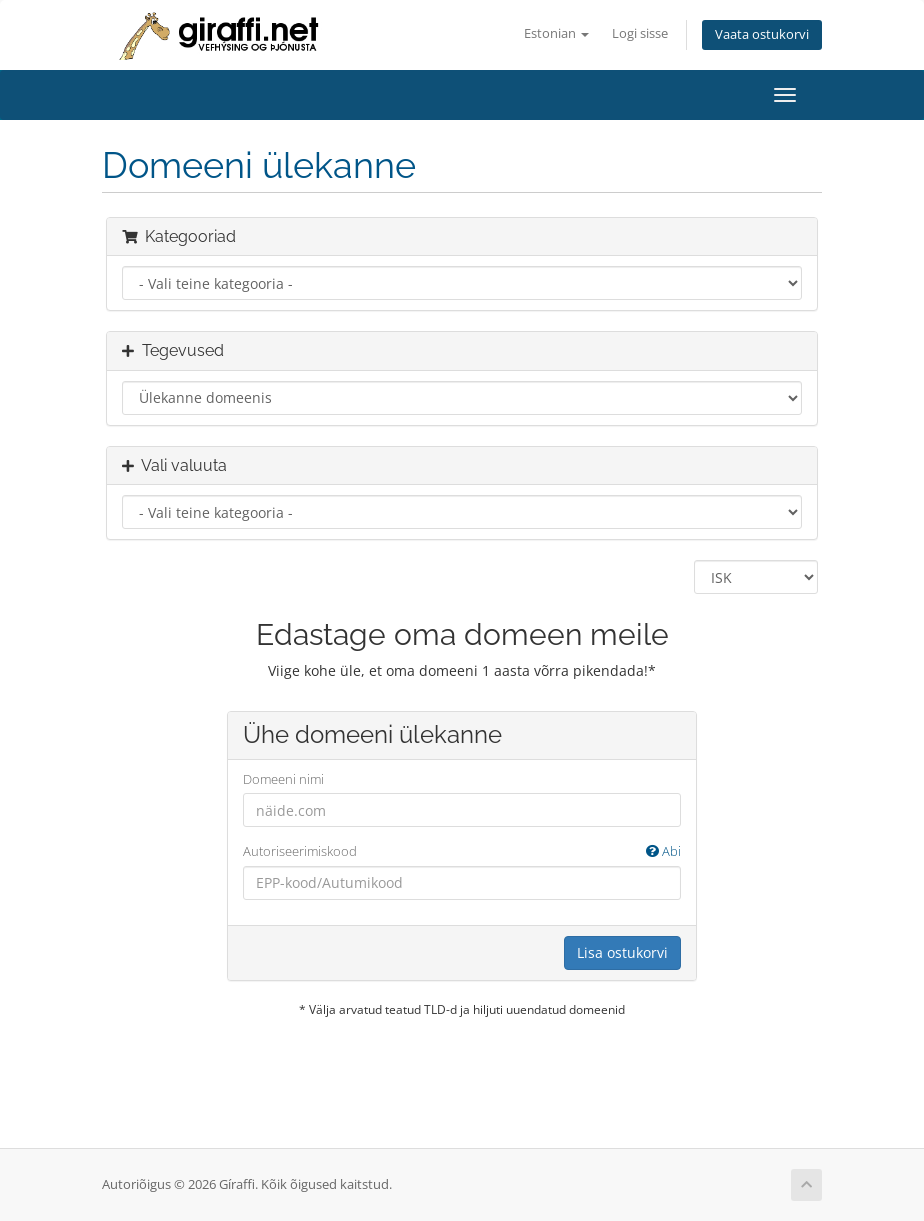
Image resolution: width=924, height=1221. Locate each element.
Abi (663, 851)
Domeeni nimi (283, 779)
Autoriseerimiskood (462, 851)
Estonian (556, 33)
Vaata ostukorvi (762, 34)
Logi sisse (640, 33)
